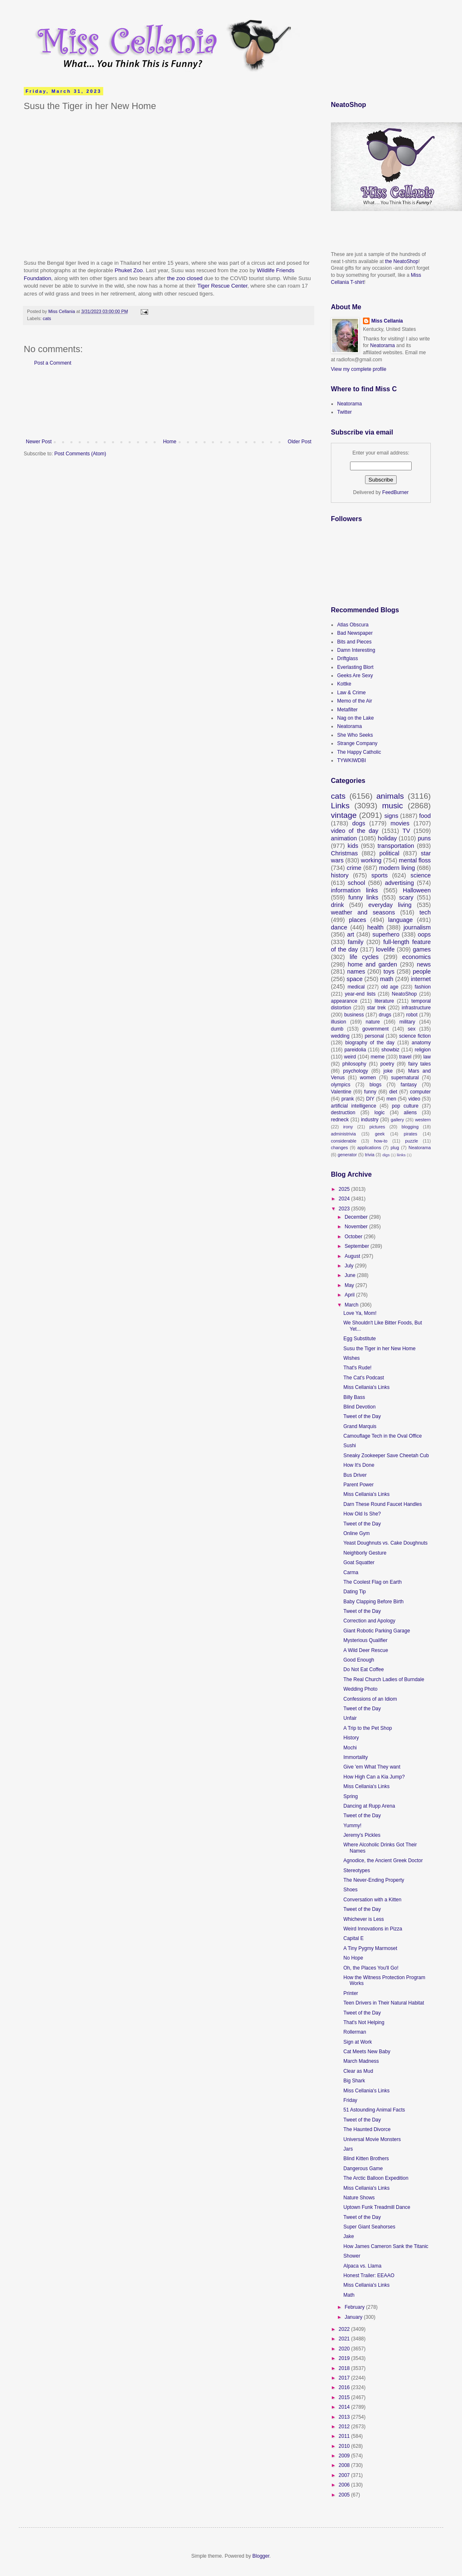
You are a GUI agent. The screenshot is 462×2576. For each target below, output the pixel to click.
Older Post (299, 442)
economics (416, 957)
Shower (351, 2256)
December (357, 1217)
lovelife (385, 949)
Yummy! (352, 1825)
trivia (370, 1154)
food (425, 815)
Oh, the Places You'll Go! (370, 1968)
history (339, 875)
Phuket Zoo (128, 270)
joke (387, 1071)
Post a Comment (52, 363)
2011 (345, 2436)
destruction (343, 1112)
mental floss (415, 860)
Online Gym (356, 1533)
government (376, 1029)
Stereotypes (356, 1870)
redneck (340, 1120)
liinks (401, 1155)
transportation (396, 845)
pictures (377, 1126)
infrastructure (416, 1008)
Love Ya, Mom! (360, 1313)
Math (349, 2295)
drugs (385, 1015)
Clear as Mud (358, 2071)
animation (344, 838)
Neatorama (382, 345)
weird (350, 1057)
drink (337, 905)
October (354, 1237)
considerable (343, 1140)
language (400, 920)
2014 (345, 2407)
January (354, 2317)
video (414, 1099)
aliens (410, 1112)
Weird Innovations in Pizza (372, 1929)
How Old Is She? (362, 1514)
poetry (387, 1064)
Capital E (353, 1938)
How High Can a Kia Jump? (374, 1777)
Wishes (351, 1358)
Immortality (355, 1757)
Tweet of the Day (362, 1416)
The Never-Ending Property (373, 1880)
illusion (338, 1022)
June (351, 1275)
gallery (397, 1119)
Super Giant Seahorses (369, 2227)
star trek (376, 1008)
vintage (344, 815)
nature (373, 1022)
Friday (350, 2100)
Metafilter (347, 710)
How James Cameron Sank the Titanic (385, 2246)
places (357, 920)
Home (169, 442)
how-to (380, 1140)
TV (406, 830)
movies (400, 823)
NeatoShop (404, 994)
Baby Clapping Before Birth (373, 1602)
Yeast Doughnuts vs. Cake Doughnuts (385, 1543)
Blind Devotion (359, 1407)
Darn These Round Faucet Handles (382, 1504)
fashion (423, 987)
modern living (397, 867)
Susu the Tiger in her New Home (379, 1348)
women (368, 1078)
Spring (350, 1796)
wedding (340, 1036)
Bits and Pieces (354, 642)
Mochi (350, 1748)
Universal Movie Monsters (372, 2139)
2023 (345, 1209)
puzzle (411, 1140)
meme (378, 1057)
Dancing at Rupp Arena (369, 1806)
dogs (358, 823)
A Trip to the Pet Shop (367, 1728)
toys (388, 971)
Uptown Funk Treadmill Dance (376, 2207)
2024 (345, 1199)
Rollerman (354, 2032)
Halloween (417, 890)
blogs (376, 1085)
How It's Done (358, 1465)
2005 (345, 2495)
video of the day (354, 830)
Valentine (341, 1092)
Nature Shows (359, 2198)
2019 (345, 2358)
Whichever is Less (363, 1919)
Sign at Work (357, 2042)
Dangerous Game (363, 2168)
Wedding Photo (360, 1689)
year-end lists (360, 994)
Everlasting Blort (355, 667)
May (350, 1285)
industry (369, 1120)
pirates (410, 1133)
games (422, 949)
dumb (337, 1029)
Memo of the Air (354, 701)
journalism (417, 927)
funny (370, 1092)
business (354, 1015)
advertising (399, 882)
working (371, 860)
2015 (345, 2397)
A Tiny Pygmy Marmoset (370, 1948)
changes (339, 1147)
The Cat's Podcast (363, 1378)
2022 (345, 2329)
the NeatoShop (401, 261)
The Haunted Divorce (366, 2129)
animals (390, 796)
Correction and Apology (369, 1621)
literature (384, 1001)
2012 (345, 2426)
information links (354, 890)
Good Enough (358, 1660)
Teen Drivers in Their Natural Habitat (383, 2003)
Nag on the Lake (355, 718)
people (422, 971)
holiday (387, 838)
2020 (345, 2349)
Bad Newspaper (355, 633)
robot (411, 1015)
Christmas (344, 853)
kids (353, 845)
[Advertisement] (168, 402)
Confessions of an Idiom (370, 1699)
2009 (345, 2456)
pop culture (405, 1106)
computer (420, 1092)
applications (369, 1147)
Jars (348, 2149)
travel (405, 1057)
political (389, 853)
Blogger (260, 2556)
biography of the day (370, 1043)
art (350, 934)
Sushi (349, 1445)
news (424, 964)
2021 (345, 2339)
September (357, 1246)
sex (412, 1029)
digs (386, 1155)
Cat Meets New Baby (366, 2051)
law (427, 1057)
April (350, 1295)
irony (348, 1126)
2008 (345, 2465)
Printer (350, 1993)
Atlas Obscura (352, 625)
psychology (355, 1071)
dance (339, 927)
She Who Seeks (355, 735)
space (355, 979)
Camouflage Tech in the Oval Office (382, 1436)
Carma (350, 1572)
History (351, 1738)
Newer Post (39, 442)
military (407, 1022)
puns (424, 838)
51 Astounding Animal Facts (374, 2110)
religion (423, 1050)
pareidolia (355, 1050)
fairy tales (419, 1064)
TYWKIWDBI (351, 760)
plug (394, 1147)
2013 (345, 2417)
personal (374, 1036)
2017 (345, 2378)
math (386, 979)
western (423, 1119)
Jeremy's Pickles (361, 1835)
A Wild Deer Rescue (365, 1650)
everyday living (390, 905)
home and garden (372, 964)
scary (406, 897)
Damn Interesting (356, 650)
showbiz (390, 1050)
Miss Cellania (387, 321)
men (391, 1099)
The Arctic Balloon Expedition (375, 2178)
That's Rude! (357, 1368)
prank (347, 1099)
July (350, 1266)
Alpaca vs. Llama (362, 2266)
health (375, 927)
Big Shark (354, 2081)
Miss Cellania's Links (366, 1387)
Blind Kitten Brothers (366, 2158)
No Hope (353, 1958)
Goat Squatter (359, 1562)
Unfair (350, 1718)
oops (424, 934)
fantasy (409, 1085)
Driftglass (347, 658)
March (352, 1305)
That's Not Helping (363, 2022)
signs (391, 815)
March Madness (361, 2061)
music (392, 805)
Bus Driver (355, 1475)
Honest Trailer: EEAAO (369, 2275)
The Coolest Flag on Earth (372, 1582)
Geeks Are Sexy (355, 675)
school (356, 882)
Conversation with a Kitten (372, 1900)
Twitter (344, 412)
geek (380, 1133)
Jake (348, 2236)
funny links (363, 897)
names (356, 971)
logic (380, 1112)
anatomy (421, 1043)
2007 (345, 2475)
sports (379, 875)
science (420, 875)
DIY (370, 1099)
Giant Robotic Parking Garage (376, 1631)
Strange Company (357, 743)
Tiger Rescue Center (222, 286)
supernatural (405, 1078)
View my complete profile (358, 369)
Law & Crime (351, 693)
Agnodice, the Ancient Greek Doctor (383, 1860)
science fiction (415, 1036)
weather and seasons (363, 912)
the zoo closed (184, 278)
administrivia (343, 1133)
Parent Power (358, 1485)
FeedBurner (395, 492)
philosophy (354, 1064)
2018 (345, 2368)
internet (421, 979)
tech (425, 912)
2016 (345, 2387)
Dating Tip (354, 1592)
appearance (344, 1001)
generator (347, 1154)
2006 (345, 2485)
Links (340, 805)
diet (393, 1092)
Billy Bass (354, 1397)
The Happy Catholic (359, 752)
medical (356, 987)
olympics (340, 1085)
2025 (345, 1189)
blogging (410, 1126)
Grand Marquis (359, 1426)
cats (47, 318)
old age (389, 987)
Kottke (344, 684)
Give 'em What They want (371, 1767)
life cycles (364, 957)
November (357, 1227)
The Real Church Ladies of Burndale (383, 1679)
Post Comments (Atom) (80, 454)
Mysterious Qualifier (365, 1640)
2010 (345, 2446)
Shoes (350, 1890)
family (356, 942)
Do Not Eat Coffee (363, 1669)
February (355, 2307)
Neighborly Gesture (364, 1553)
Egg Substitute (359, 1338)
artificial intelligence (353, 1106)
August (353, 1256)
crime (354, 867)
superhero (386, 934)
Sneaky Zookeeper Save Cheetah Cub (386, 1455)
